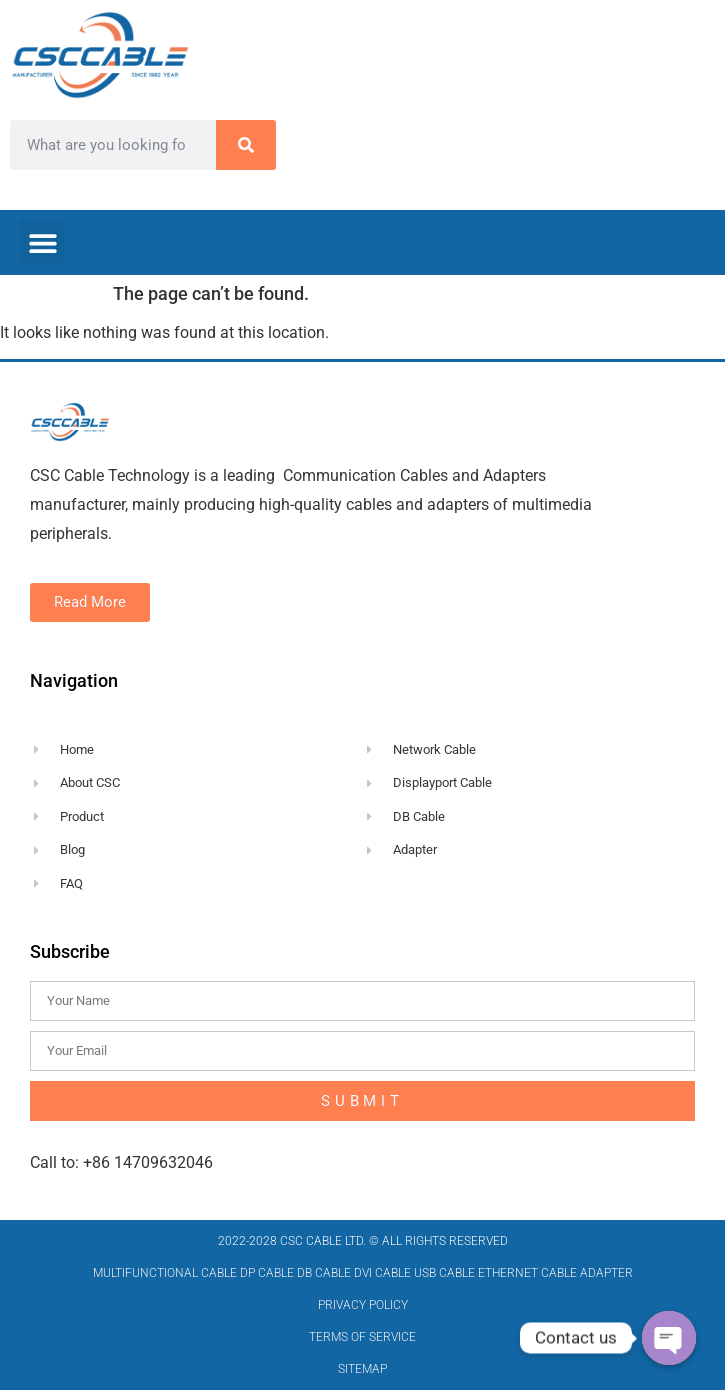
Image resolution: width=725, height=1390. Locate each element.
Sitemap (362, 1369)
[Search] (246, 145)
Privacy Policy (363, 1305)
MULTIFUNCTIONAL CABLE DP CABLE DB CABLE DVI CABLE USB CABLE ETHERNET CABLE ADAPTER (363, 1273)
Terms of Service (362, 1337)
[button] (42, 242)
